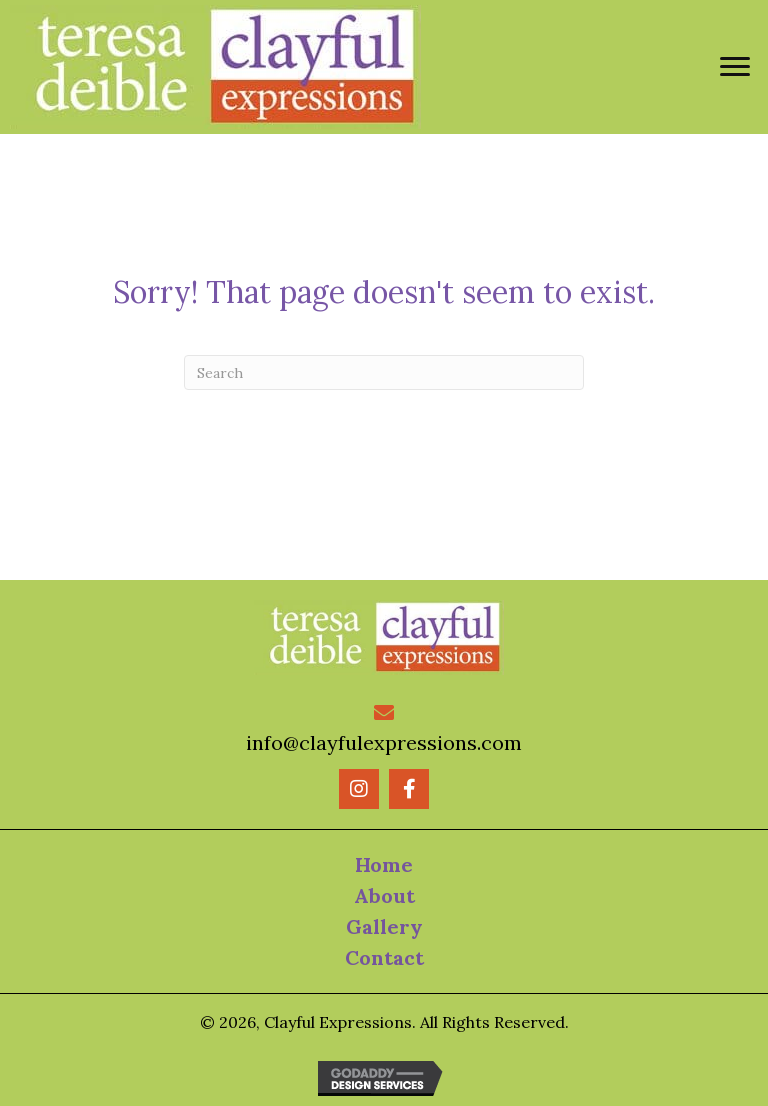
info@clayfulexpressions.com (384, 742)
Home (384, 864)
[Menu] (735, 67)
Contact (384, 957)
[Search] (384, 372)
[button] (359, 789)
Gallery (384, 926)
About (384, 895)
